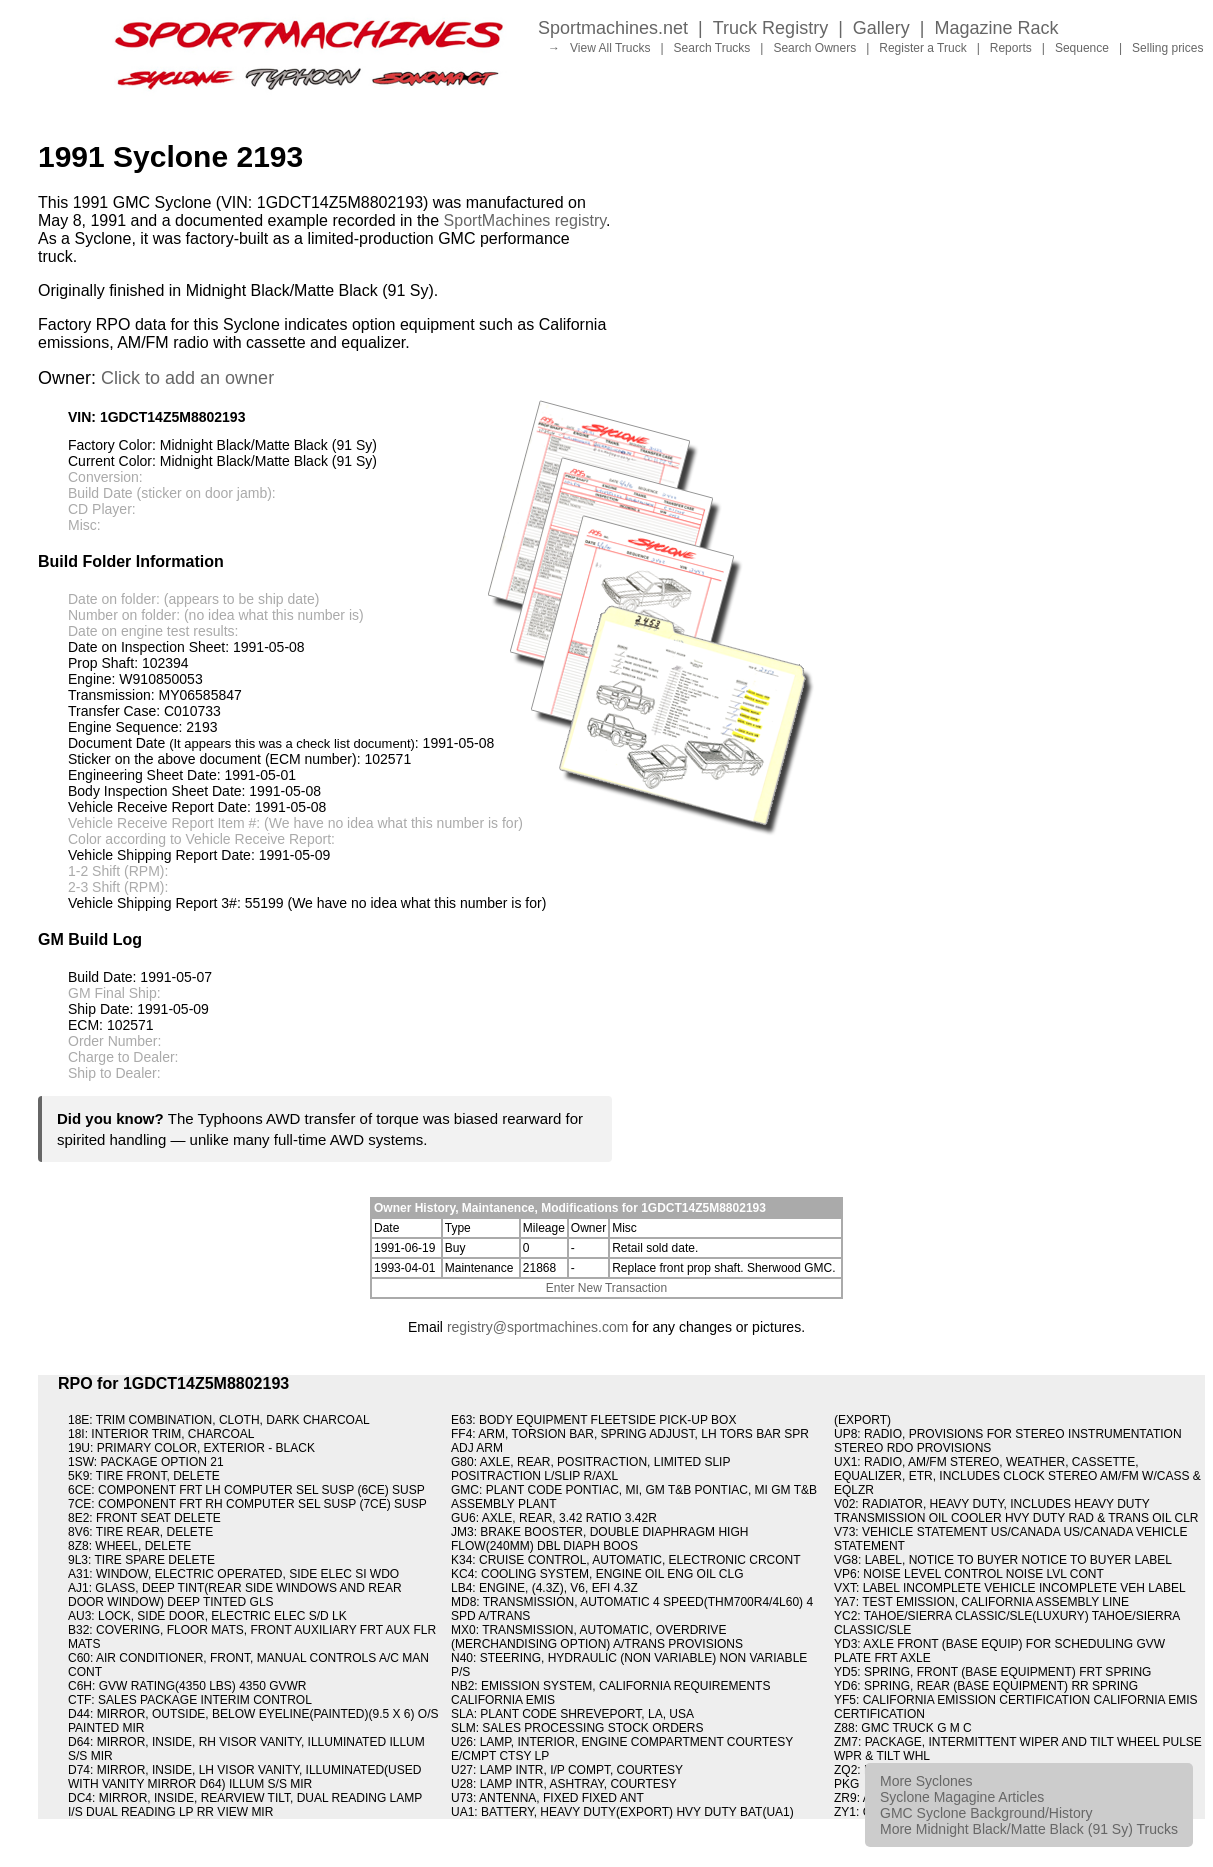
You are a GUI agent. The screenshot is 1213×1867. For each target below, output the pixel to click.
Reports (1011, 48)
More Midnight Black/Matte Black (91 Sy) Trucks (1029, 1829)
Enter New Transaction (606, 1288)
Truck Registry (770, 28)
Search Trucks (712, 48)
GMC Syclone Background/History (986, 1813)
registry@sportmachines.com (538, 1327)
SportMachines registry (525, 220)
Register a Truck (922, 48)
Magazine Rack (997, 28)
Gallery (881, 28)
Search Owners (814, 48)
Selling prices (1167, 48)
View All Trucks (610, 48)
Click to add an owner (187, 378)
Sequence (1082, 48)
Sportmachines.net (613, 28)
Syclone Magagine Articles (962, 1797)
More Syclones (926, 1781)
